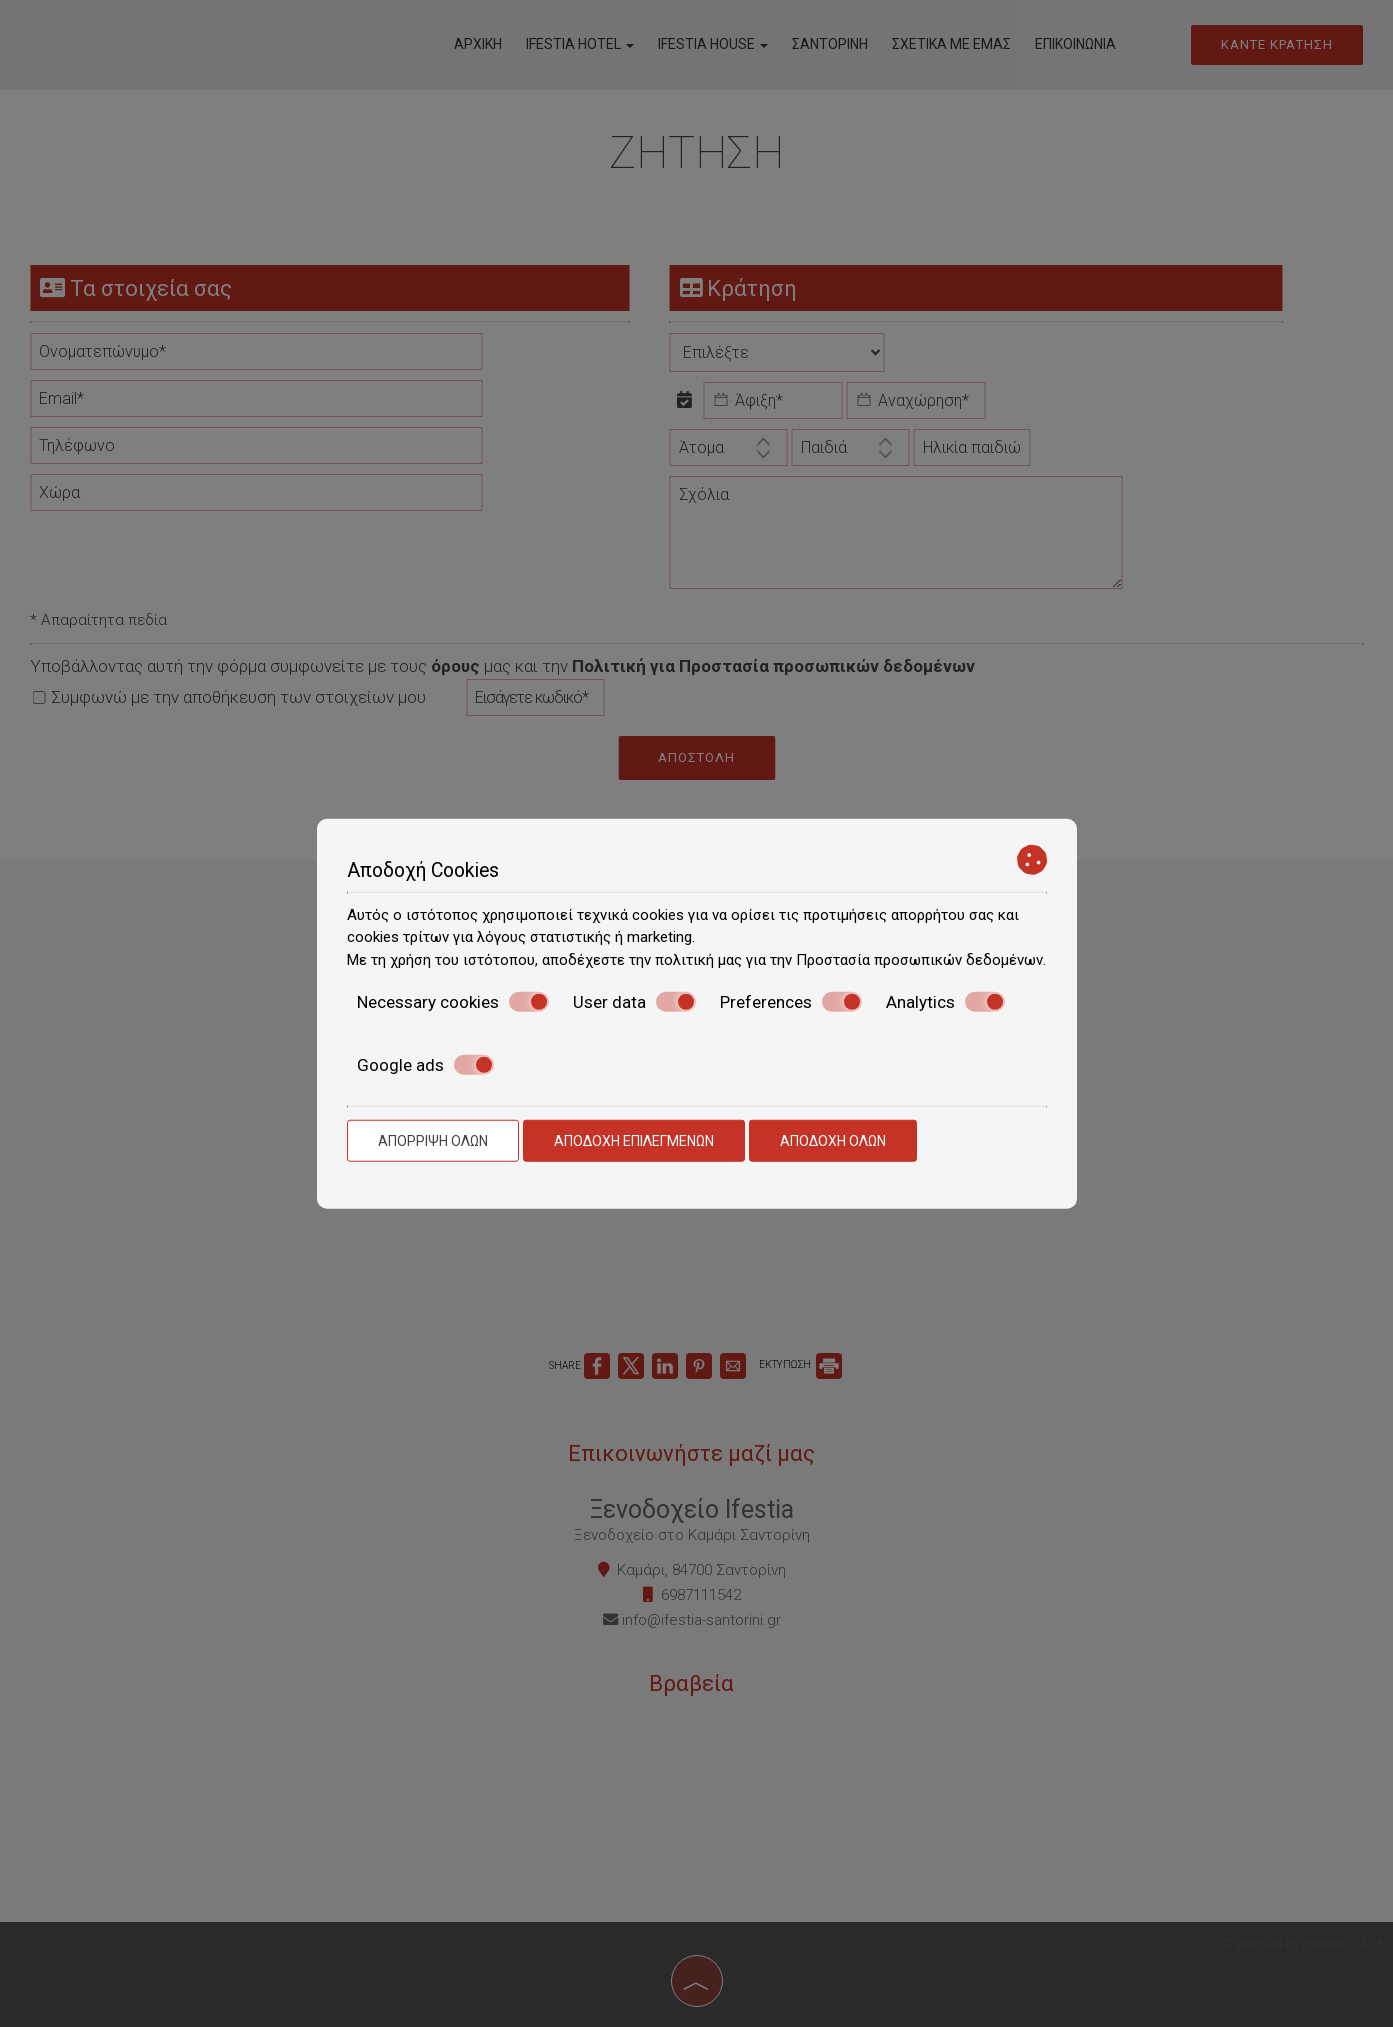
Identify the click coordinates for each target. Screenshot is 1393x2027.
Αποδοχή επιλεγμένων (634, 1141)
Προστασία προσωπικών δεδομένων (919, 959)
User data (634, 1002)
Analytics (945, 1002)
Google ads (425, 1064)
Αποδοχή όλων (833, 1141)
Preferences (791, 1002)
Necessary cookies (453, 1002)
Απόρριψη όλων (433, 1141)
